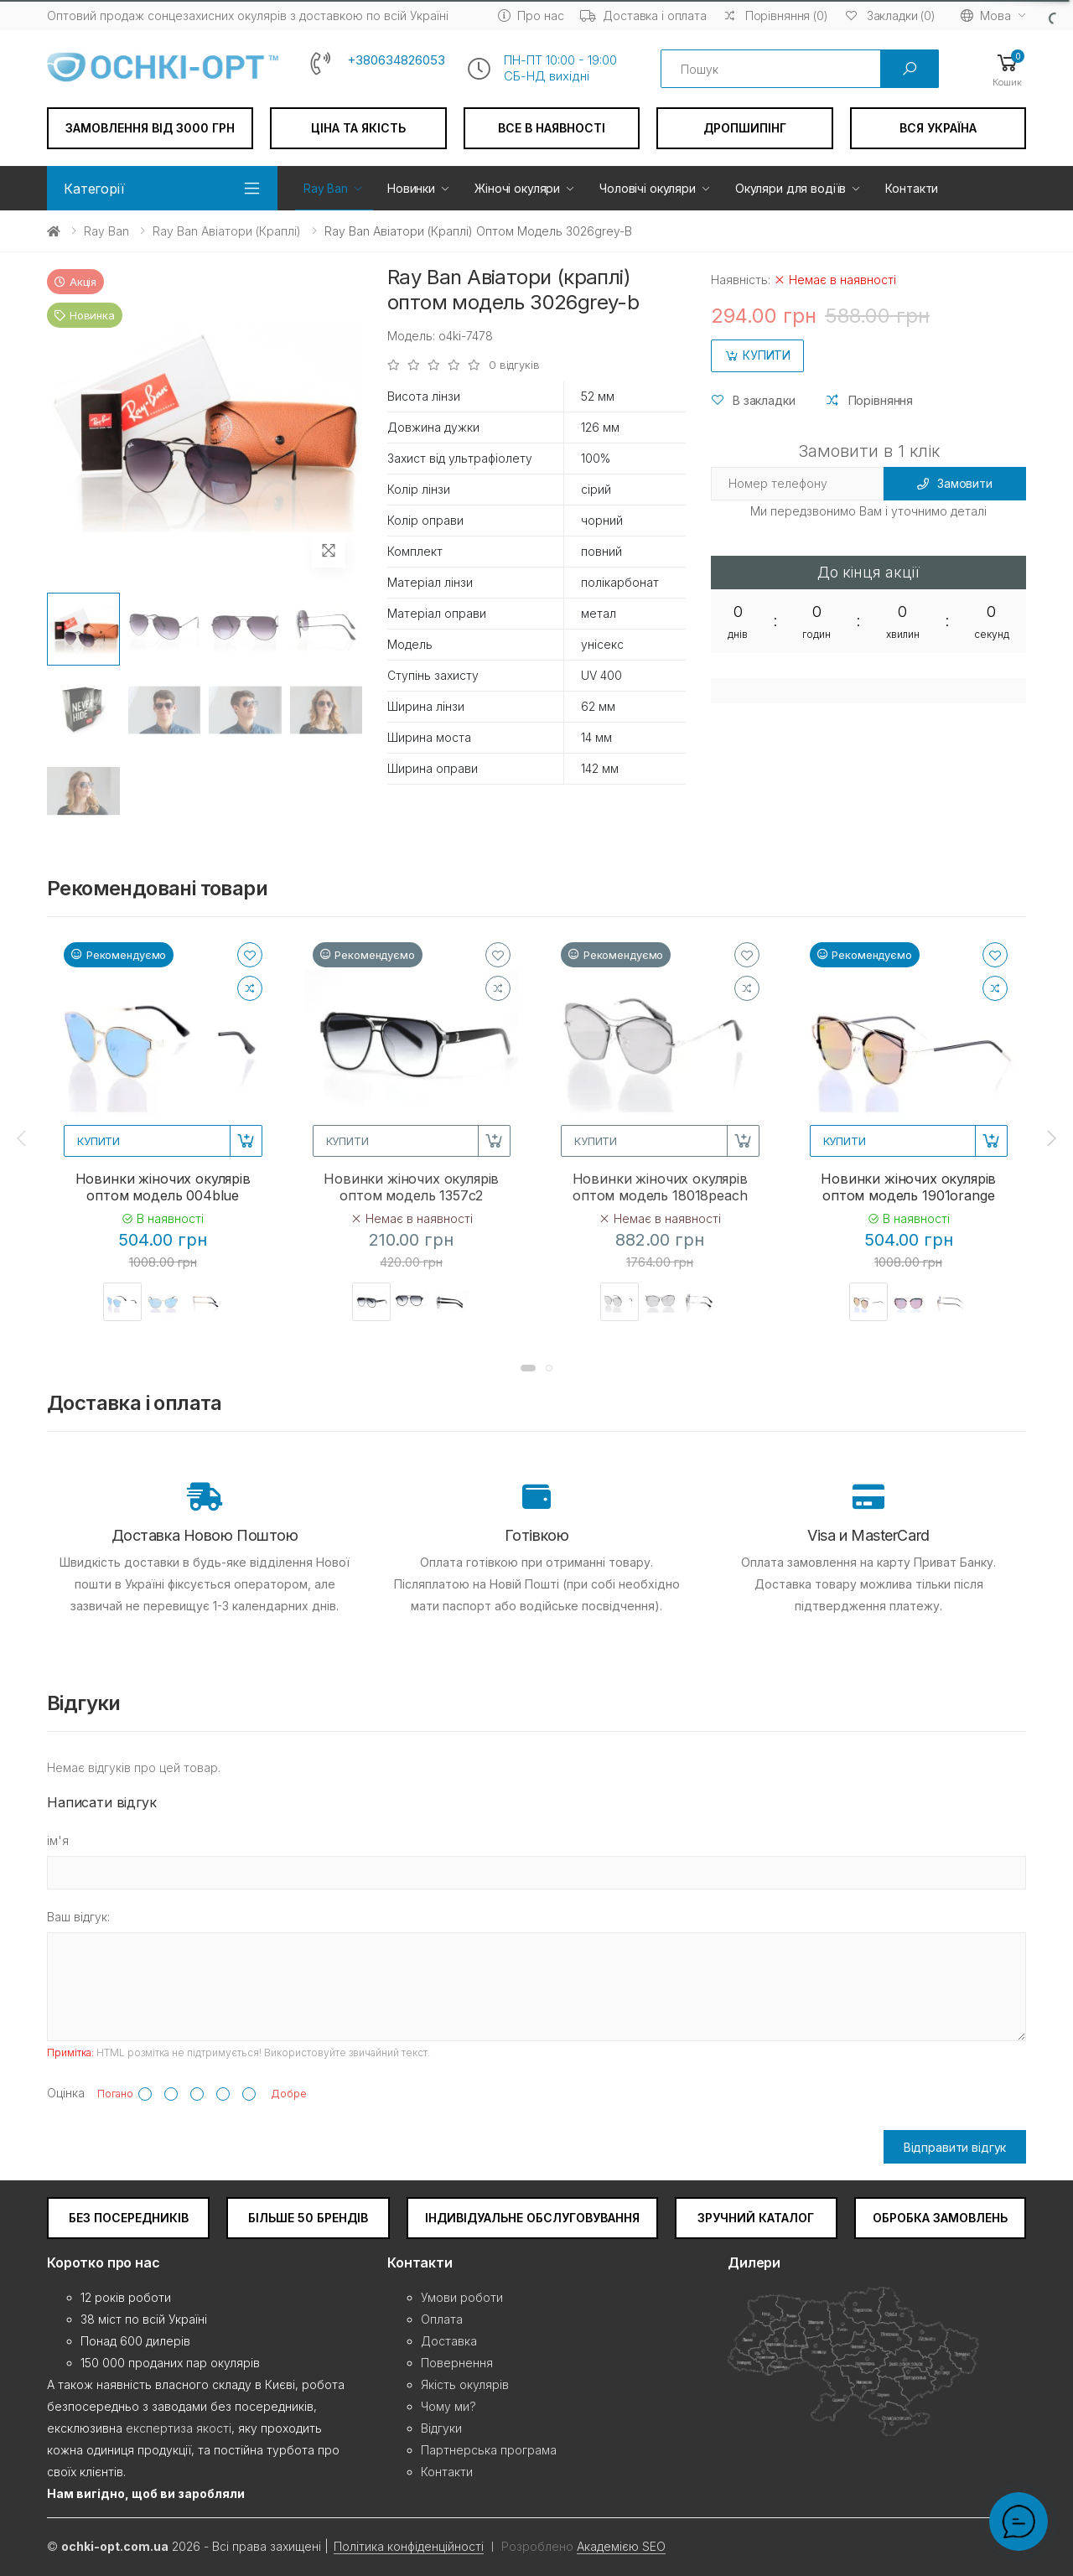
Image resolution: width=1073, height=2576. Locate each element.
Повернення (457, 2363)
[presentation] (22, 1137)
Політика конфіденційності (409, 2546)
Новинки (411, 188)
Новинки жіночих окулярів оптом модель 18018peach (660, 1187)
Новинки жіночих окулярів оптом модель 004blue (163, 1187)
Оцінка (66, 2093)
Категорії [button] (94, 188)
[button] (1007, 69)
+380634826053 (396, 60)
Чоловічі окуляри (647, 188)
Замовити (955, 483)
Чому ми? (448, 2406)
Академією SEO (621, 2546)
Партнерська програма (489, 2450)
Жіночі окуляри (517, 188)
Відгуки (441, 2428)
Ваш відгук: (78, 1917)
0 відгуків (514, 365)
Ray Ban (325, 188)
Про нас (530, 15)
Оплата (442, 2319)
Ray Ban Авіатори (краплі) (227, 231)
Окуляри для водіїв (790, 188)
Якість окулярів (465, 2384)
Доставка (449, 2341)
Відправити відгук (955, 2147)
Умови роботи (462, 2297)
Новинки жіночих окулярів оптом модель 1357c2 (411, 1187)
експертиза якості (178, 2428)
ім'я (58, 1840)
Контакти (911, 188)
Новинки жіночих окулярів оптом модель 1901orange (908, 1187)
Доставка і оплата (643, 15)
